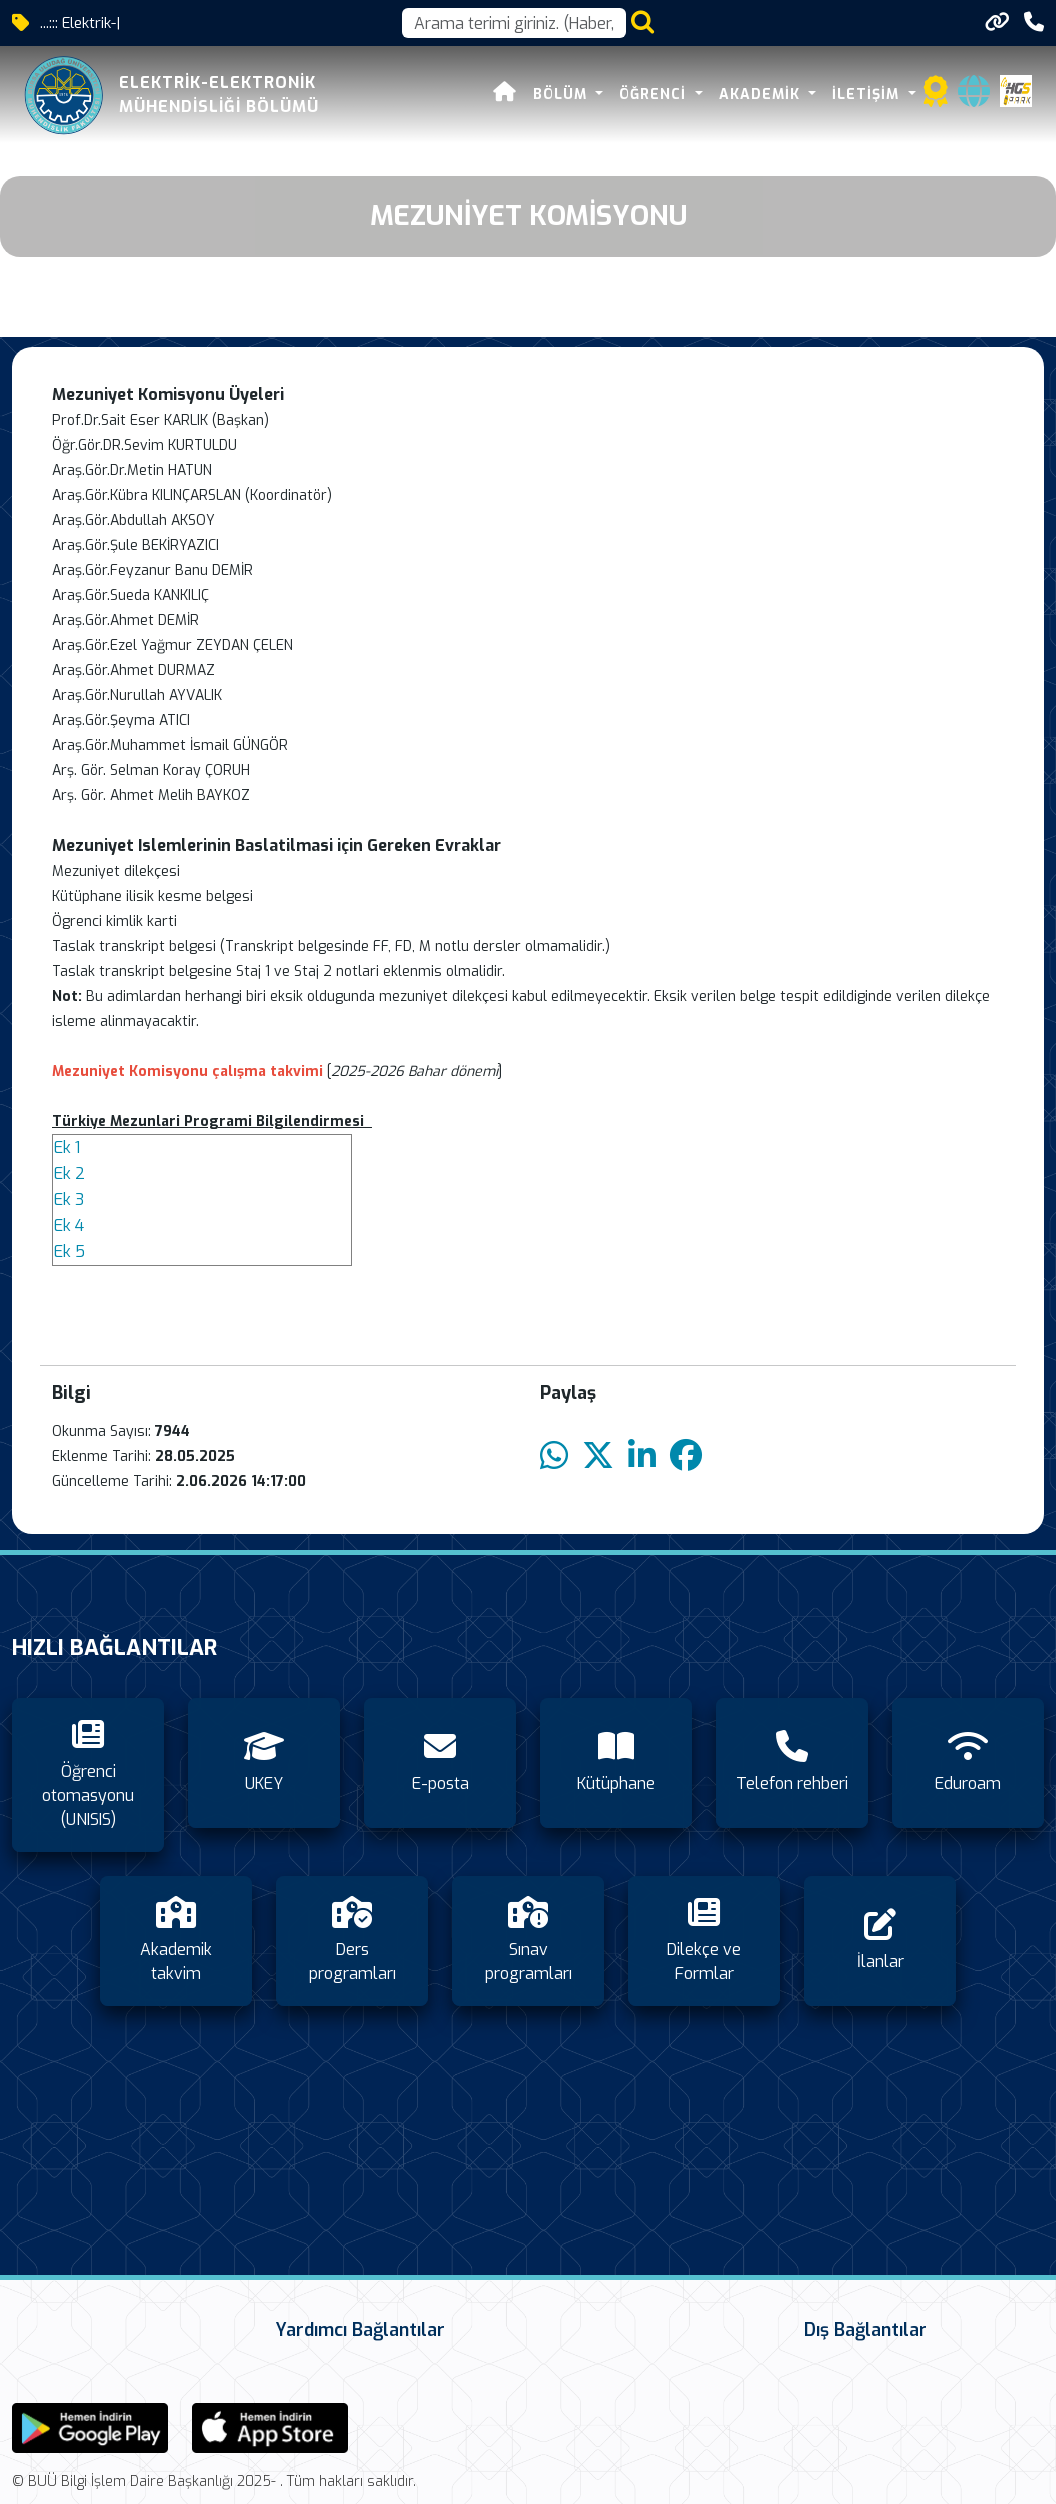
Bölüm (562, 94)
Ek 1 (67, 1147)
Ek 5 (69, 1251)
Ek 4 (69, 1225)
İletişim (868, 94)
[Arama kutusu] (514, 23)
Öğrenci (655, 94)
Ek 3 (69, 1199)
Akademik (762, 94)
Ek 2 (69, 1173)
